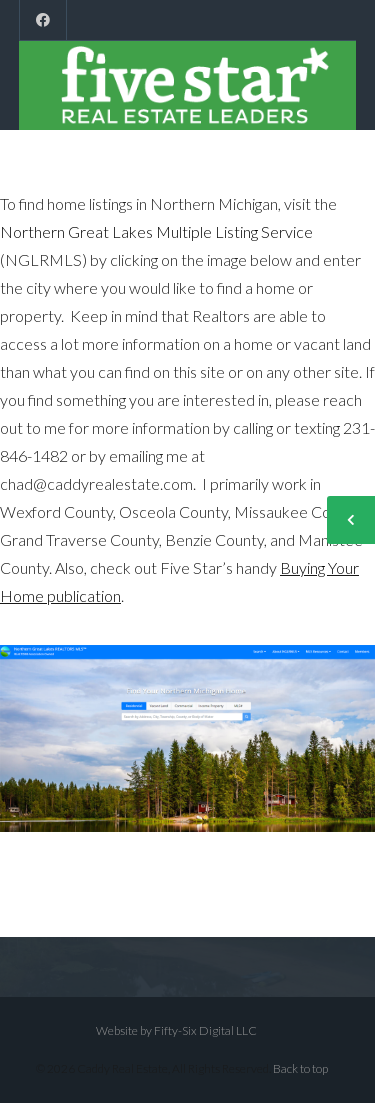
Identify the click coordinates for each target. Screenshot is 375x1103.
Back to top (300, 1068)
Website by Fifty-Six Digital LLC (176, 1030)
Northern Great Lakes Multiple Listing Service (156, 231)
